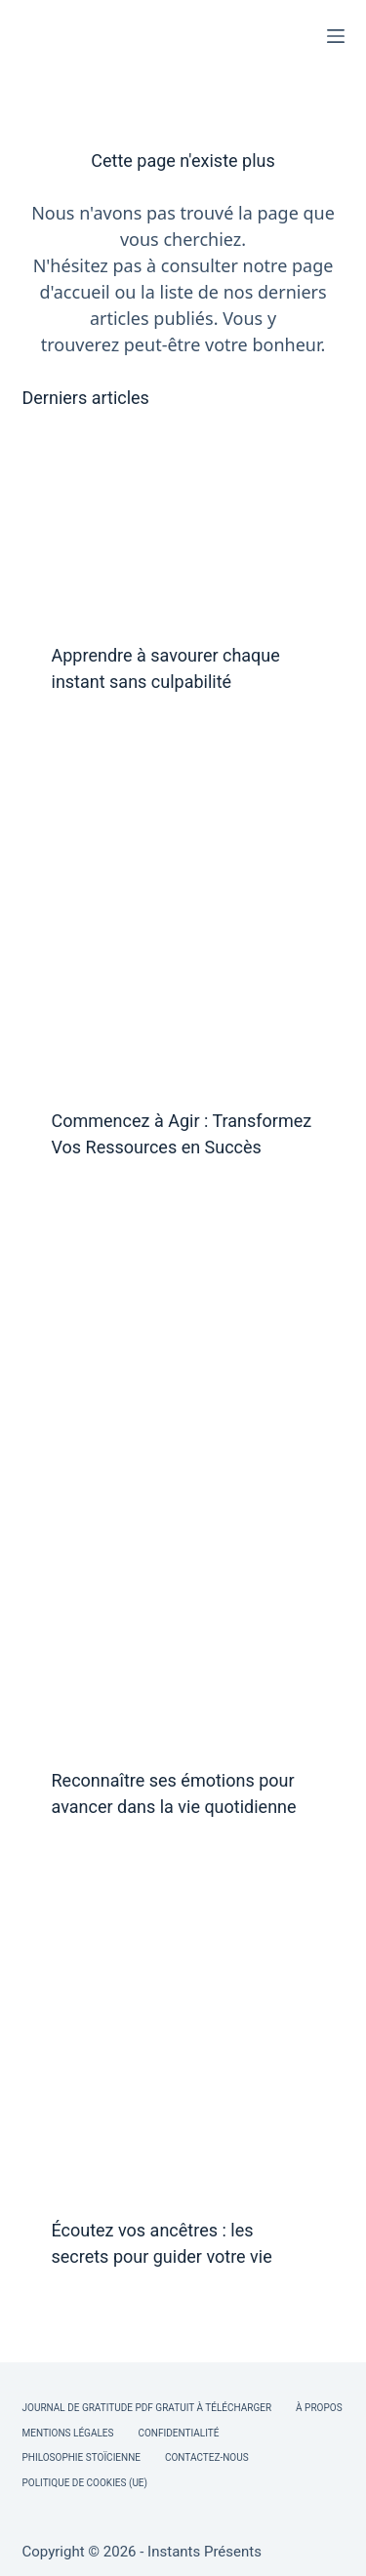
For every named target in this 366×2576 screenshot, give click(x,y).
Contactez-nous (207, 2457)
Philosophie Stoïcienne (81, 2457)
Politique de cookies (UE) (85, 2482)
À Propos (319, 2407)
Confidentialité (178, 2433)
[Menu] (336, 36)
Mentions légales (68, 2433)
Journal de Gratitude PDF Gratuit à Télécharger (147, 2407)
